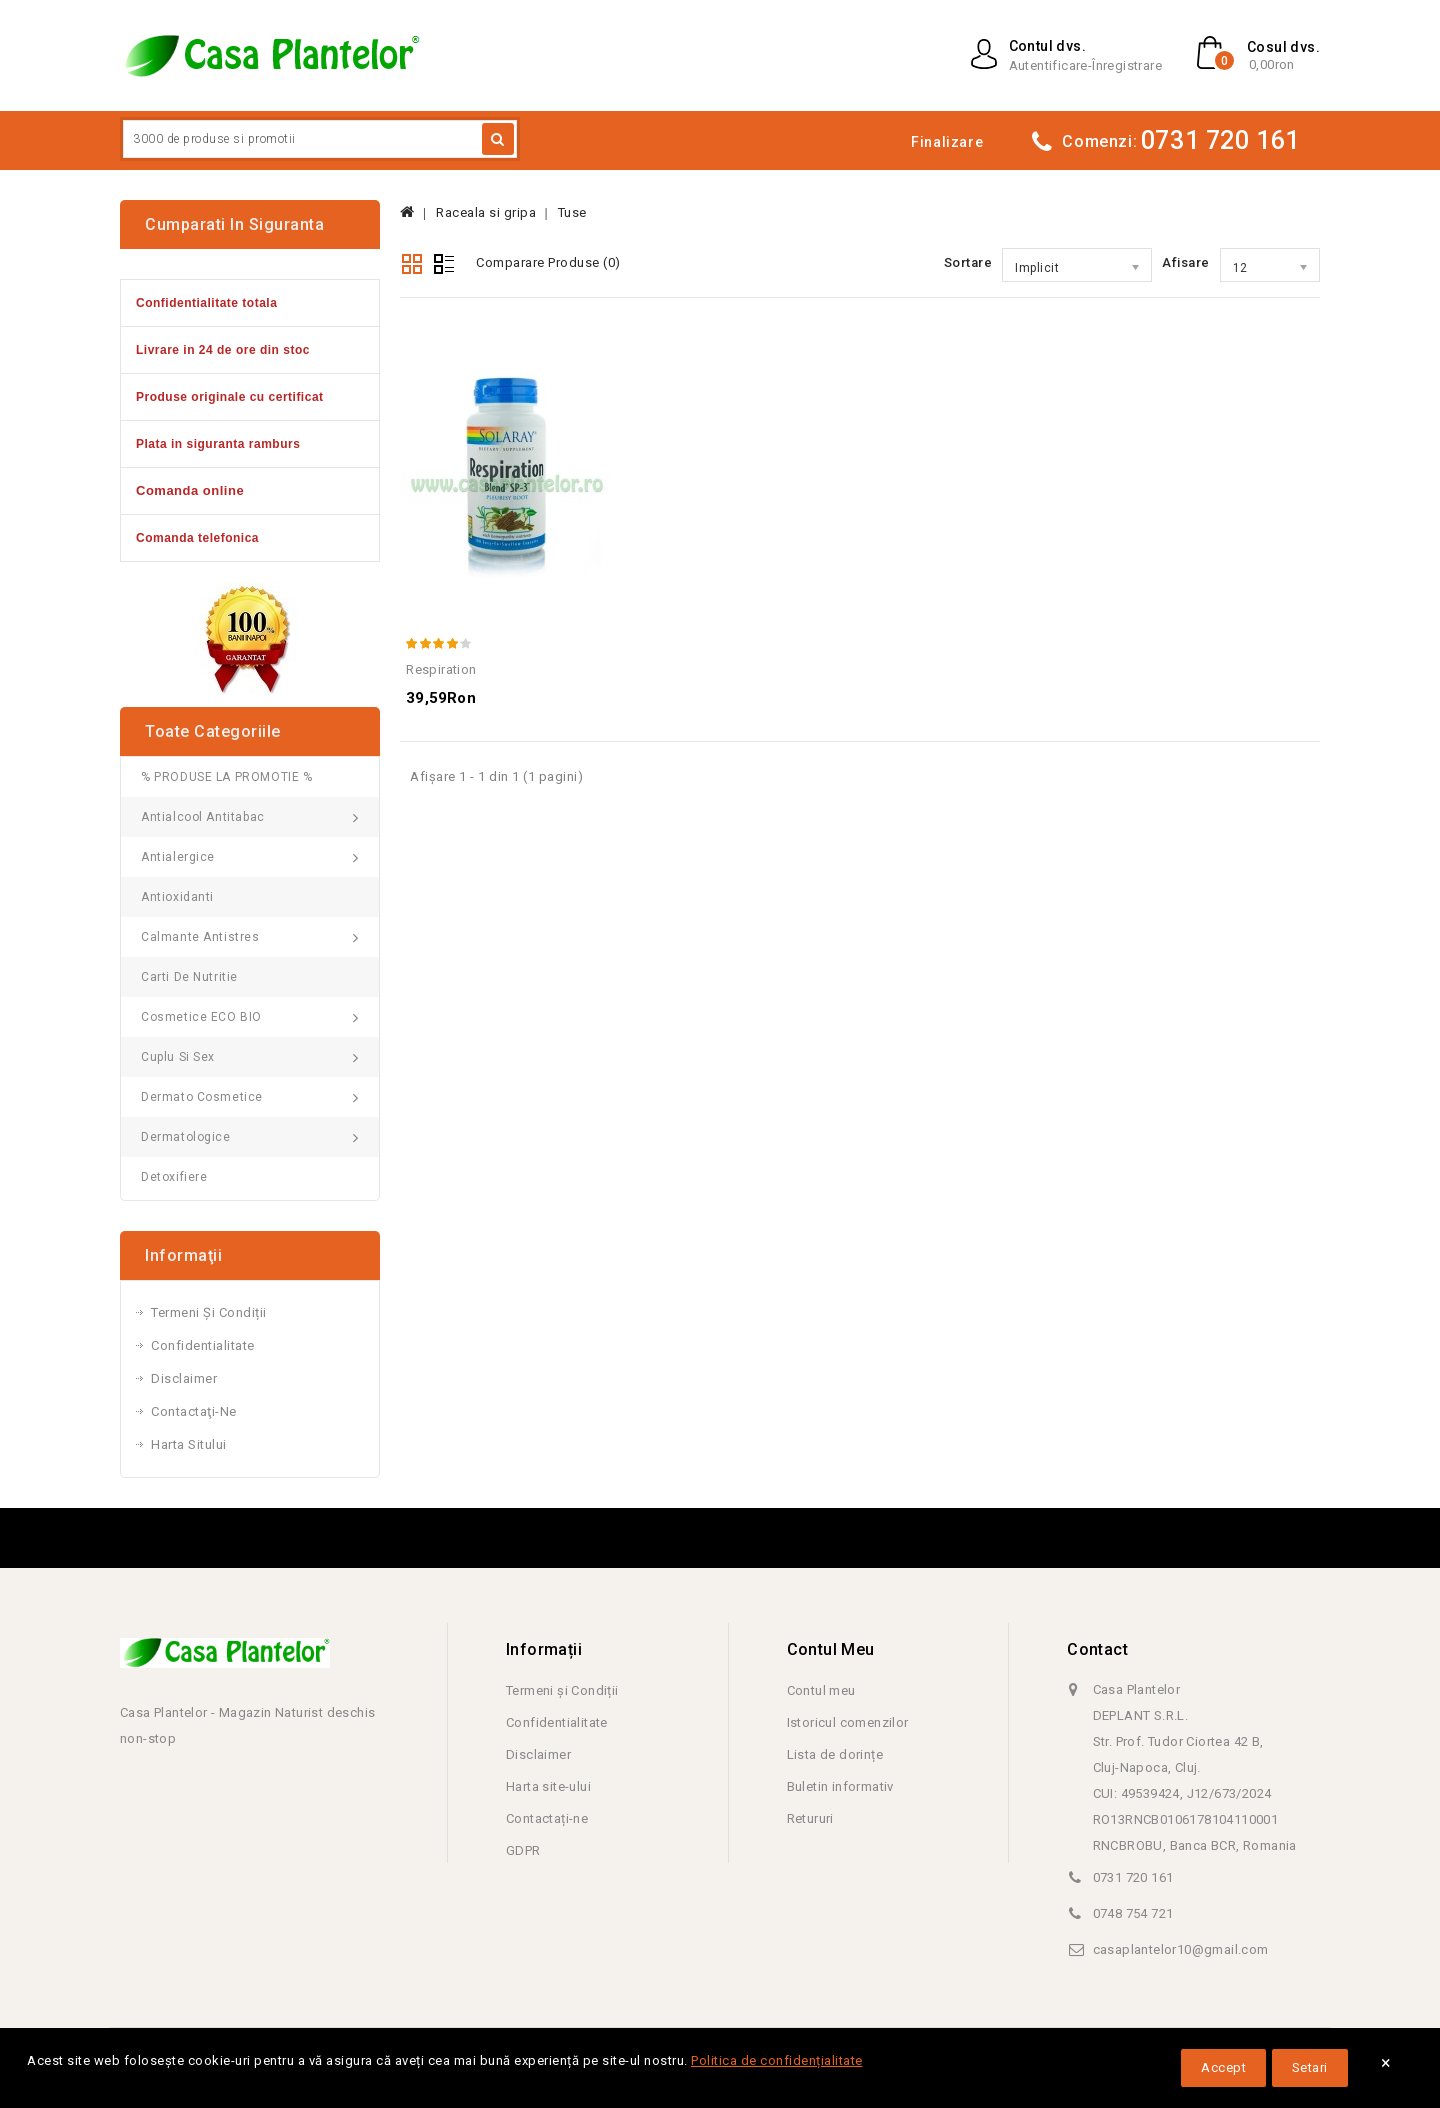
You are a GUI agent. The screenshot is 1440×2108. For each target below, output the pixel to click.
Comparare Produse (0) (548, 262)
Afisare (1186, 262)
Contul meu (821, 1690)
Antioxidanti (177, 897)
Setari (1310, 2067)
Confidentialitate (203, 1345)
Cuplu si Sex (178, 1057)
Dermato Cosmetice (202, 1097)
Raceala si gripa (486, 212)
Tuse (572, 212)
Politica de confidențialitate (777, 2060)
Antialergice (178, 857)
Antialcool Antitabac (203, 817)
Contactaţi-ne (194, 1411)
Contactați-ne (547, 1818)
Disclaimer (184, 1378)
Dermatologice (186, 1137)
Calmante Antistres (200, 937)
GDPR (523, 1850)
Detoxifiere (174, 1177)
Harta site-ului (548, 1786)
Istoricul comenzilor (848, 1722)
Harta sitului (189, 1444)
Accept (1223, 2067)
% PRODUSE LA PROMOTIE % (227, 777)
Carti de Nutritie (189, 977)
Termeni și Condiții (209, 1312)
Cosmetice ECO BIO (201, 1017)
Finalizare (947, 142)
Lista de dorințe (835, 1754)
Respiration (441, 669)
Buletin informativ (840, 1786)
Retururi (810, 1818)
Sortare (968, 262)
